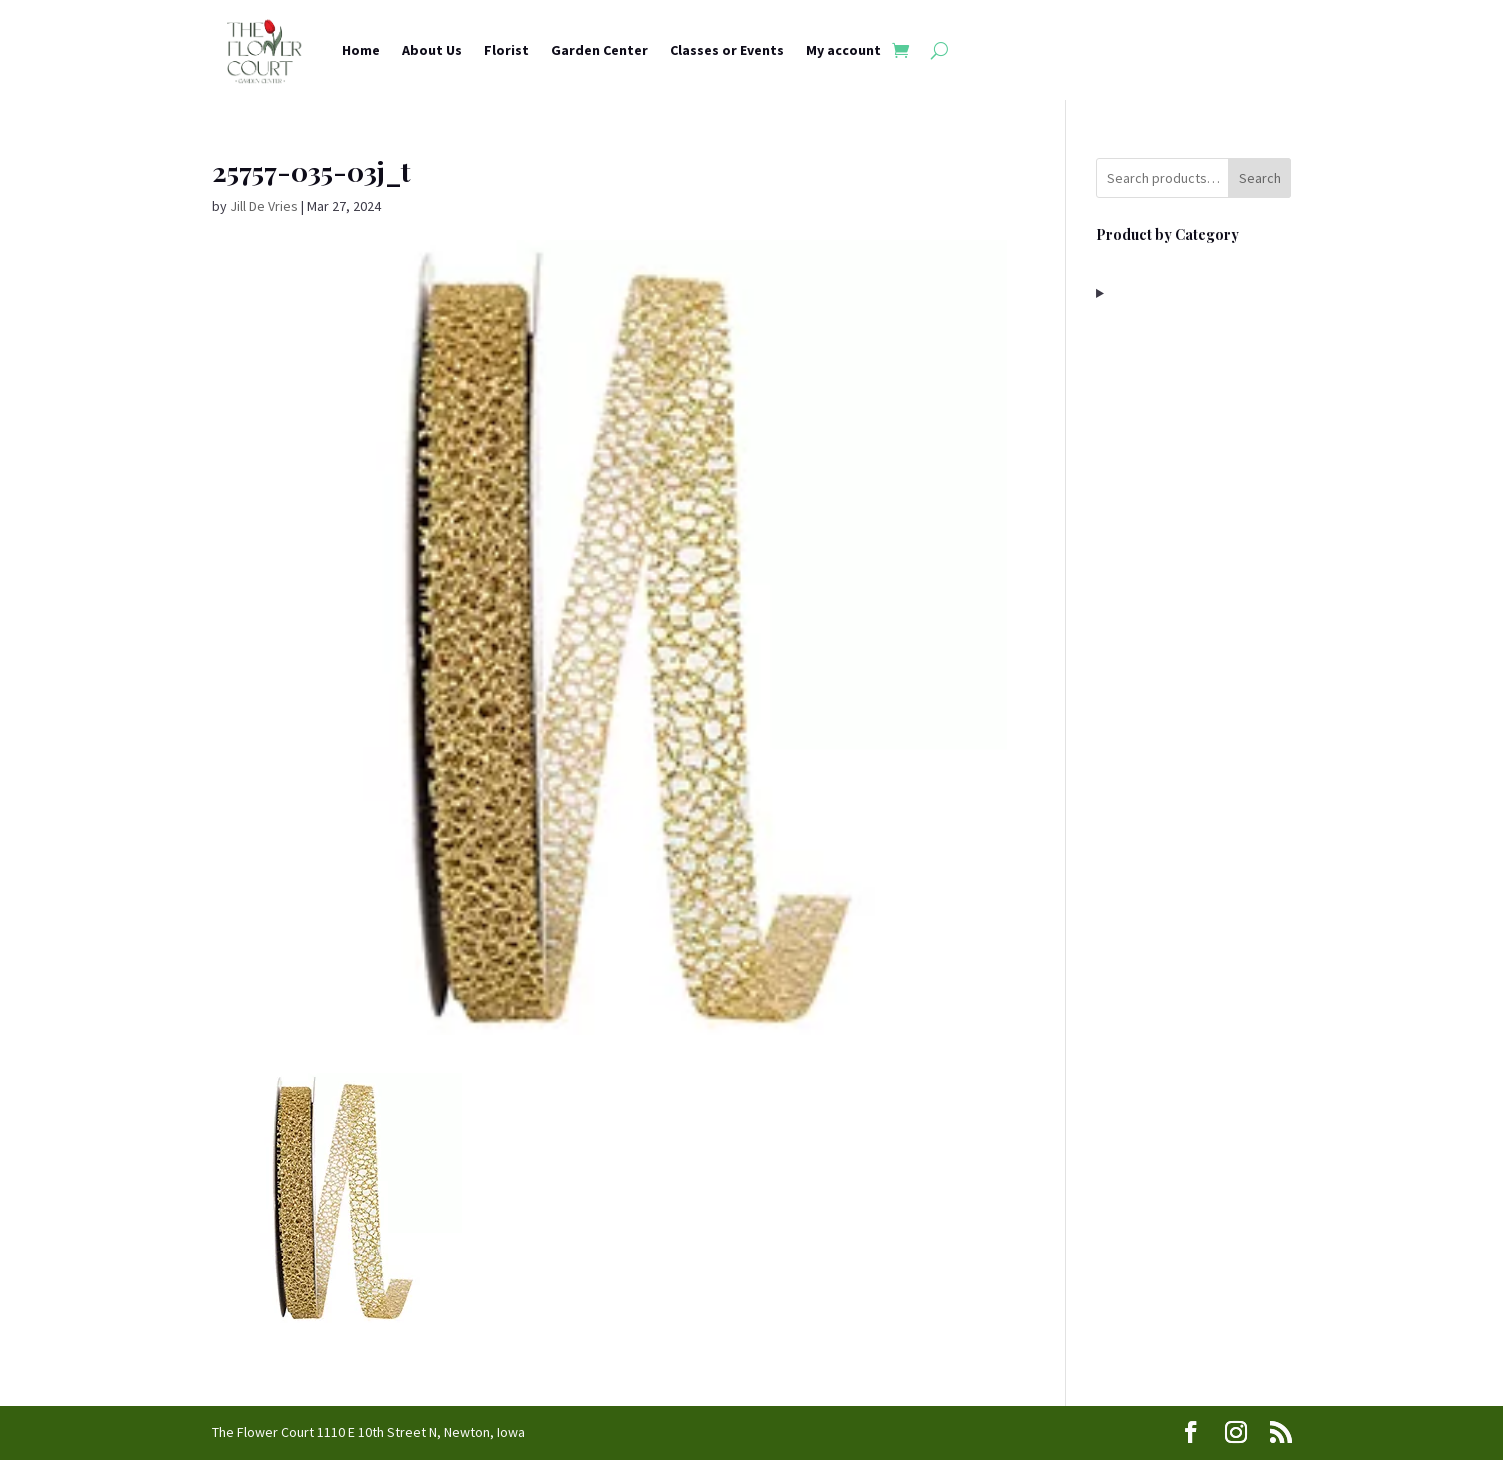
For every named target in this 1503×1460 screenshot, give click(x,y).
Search (1260, 178)
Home (361, 50)
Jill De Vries (264, 206)
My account (843, 50)
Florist (506, 50)
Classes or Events (727, 50)
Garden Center (599, 50)
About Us (432, 50)
